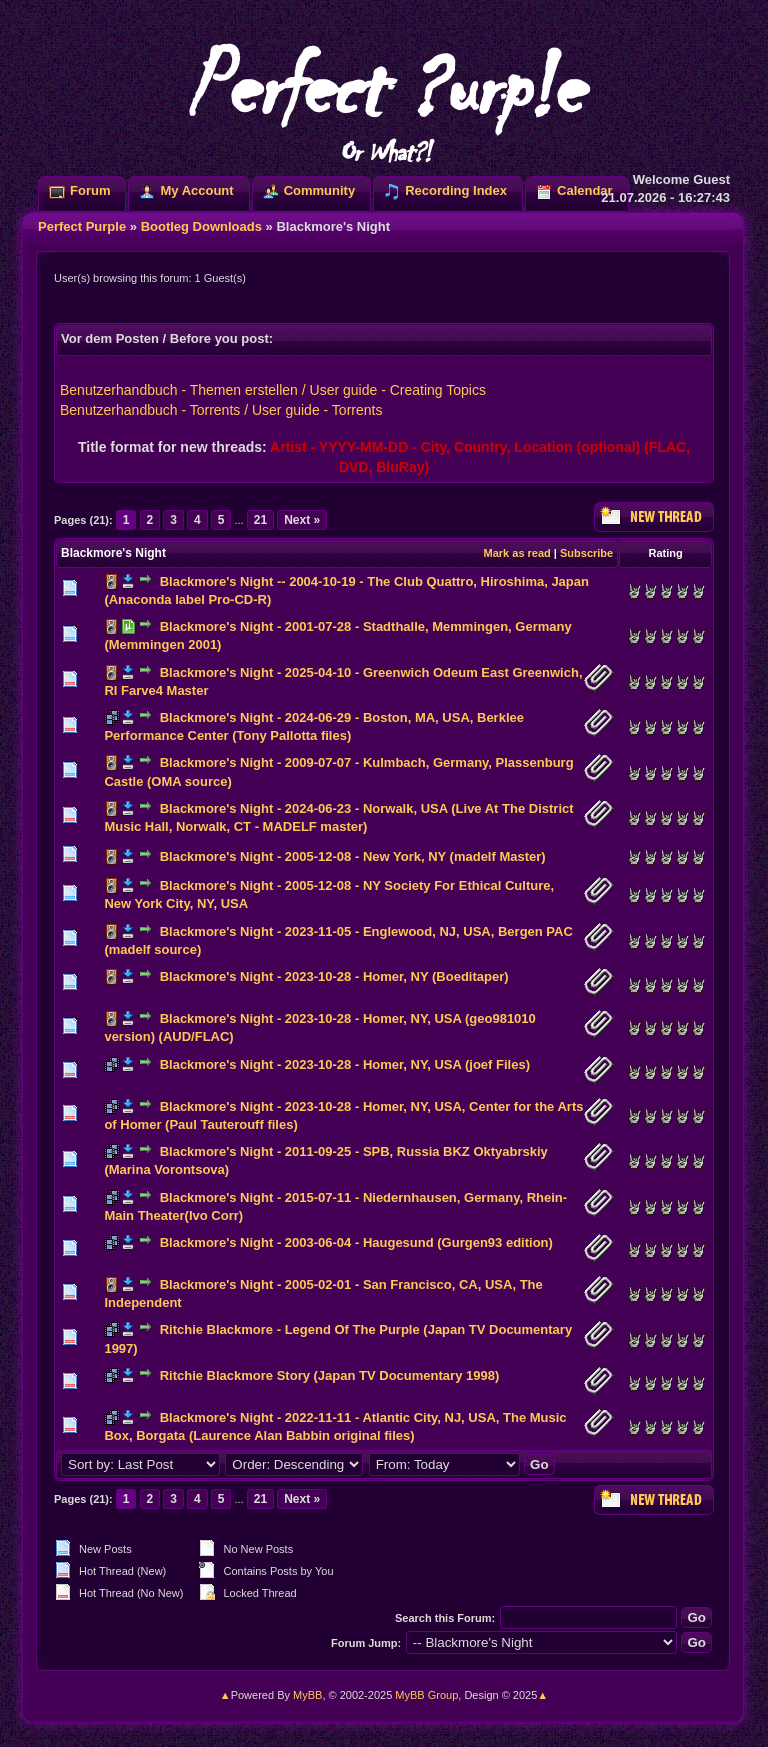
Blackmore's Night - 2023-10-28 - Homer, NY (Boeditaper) (334, 976)
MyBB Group (426, 1695)
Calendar (585, 190)
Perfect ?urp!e (384, 100)
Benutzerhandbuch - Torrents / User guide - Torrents (221, 410)
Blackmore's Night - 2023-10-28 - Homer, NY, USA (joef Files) (345, 1064)
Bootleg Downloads (201, 226)
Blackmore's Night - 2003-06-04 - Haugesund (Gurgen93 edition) (356, 1242)
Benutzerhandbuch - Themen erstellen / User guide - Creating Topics (273, 390)
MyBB (307, 1695)
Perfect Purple (82, 226)
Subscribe (586, 553)
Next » (302, 520)
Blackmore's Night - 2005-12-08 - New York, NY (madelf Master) (353, 856)
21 (260, 520)
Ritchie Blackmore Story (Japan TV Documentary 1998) (330, 1375)
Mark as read (517, 553)
